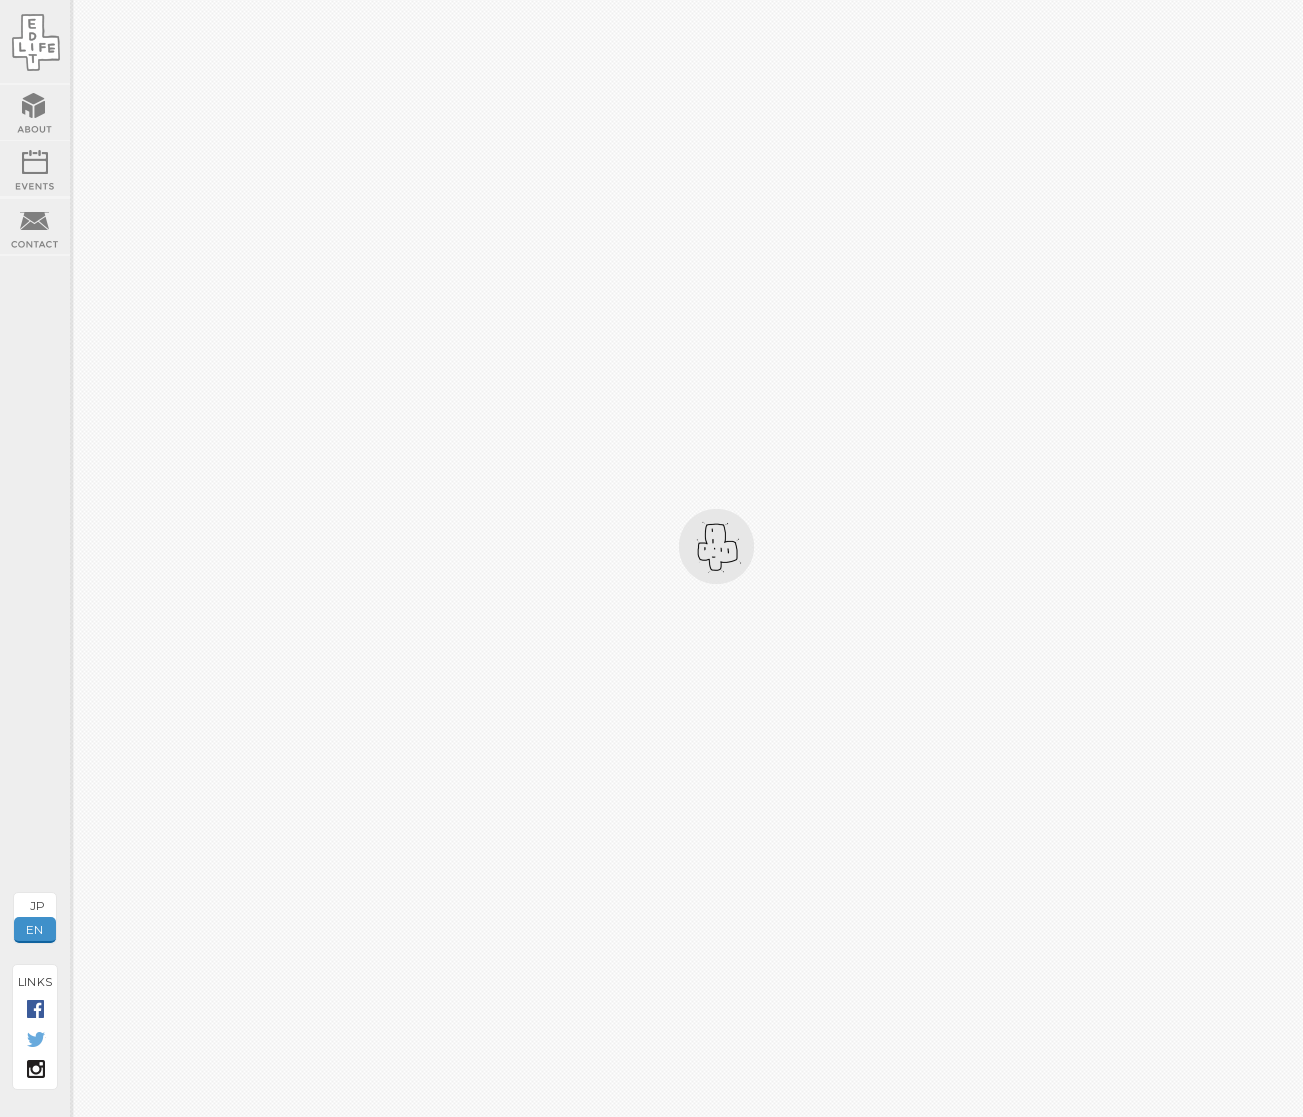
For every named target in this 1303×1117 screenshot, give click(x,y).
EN (35, 929)
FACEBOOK (35, 1010)
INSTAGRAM (35, 1070)
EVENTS (35, 168)
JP (38, 905)
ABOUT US (35, 112)
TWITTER (35, 1040)
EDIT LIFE (35, 43)
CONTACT (35, 226)
